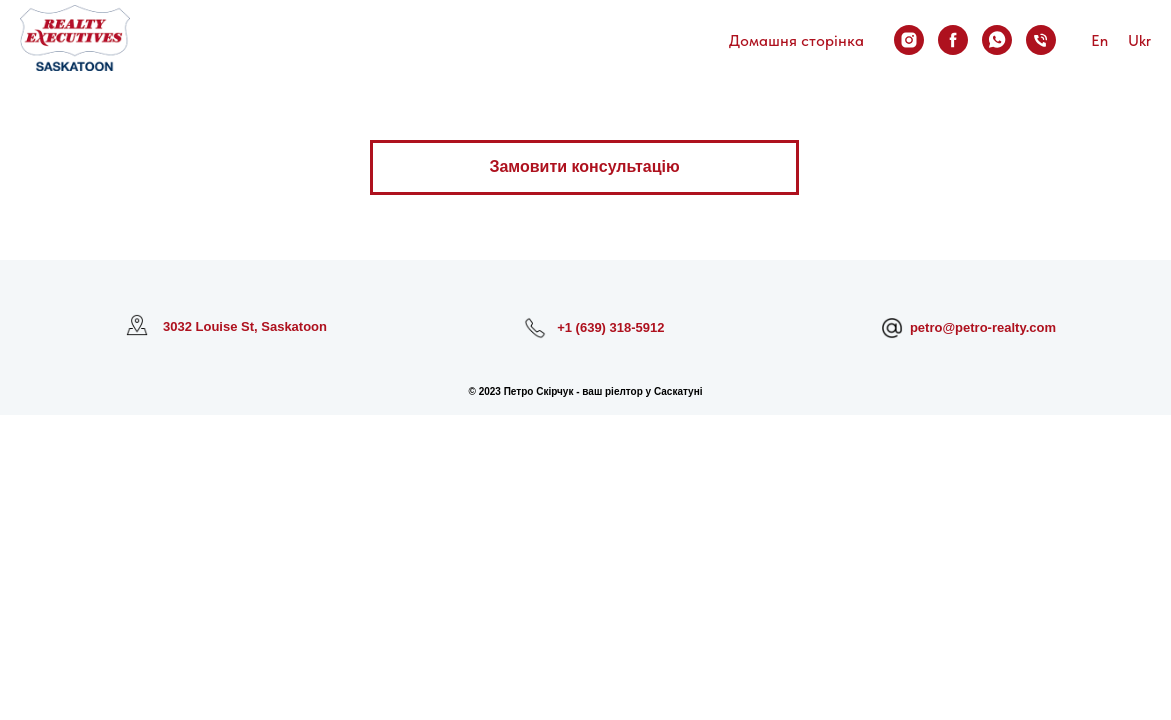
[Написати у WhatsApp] (997, 40)
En (1099, 40)
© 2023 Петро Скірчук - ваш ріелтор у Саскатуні (586, 391)
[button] (584, 167)
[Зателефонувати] (1041, 40)
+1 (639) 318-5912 (610, 327)
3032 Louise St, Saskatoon (245, 326)
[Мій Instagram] (909, 40)
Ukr (1139, 40)
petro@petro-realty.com (983, 327)
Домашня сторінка (796, 40)
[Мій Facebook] (953, 40)
